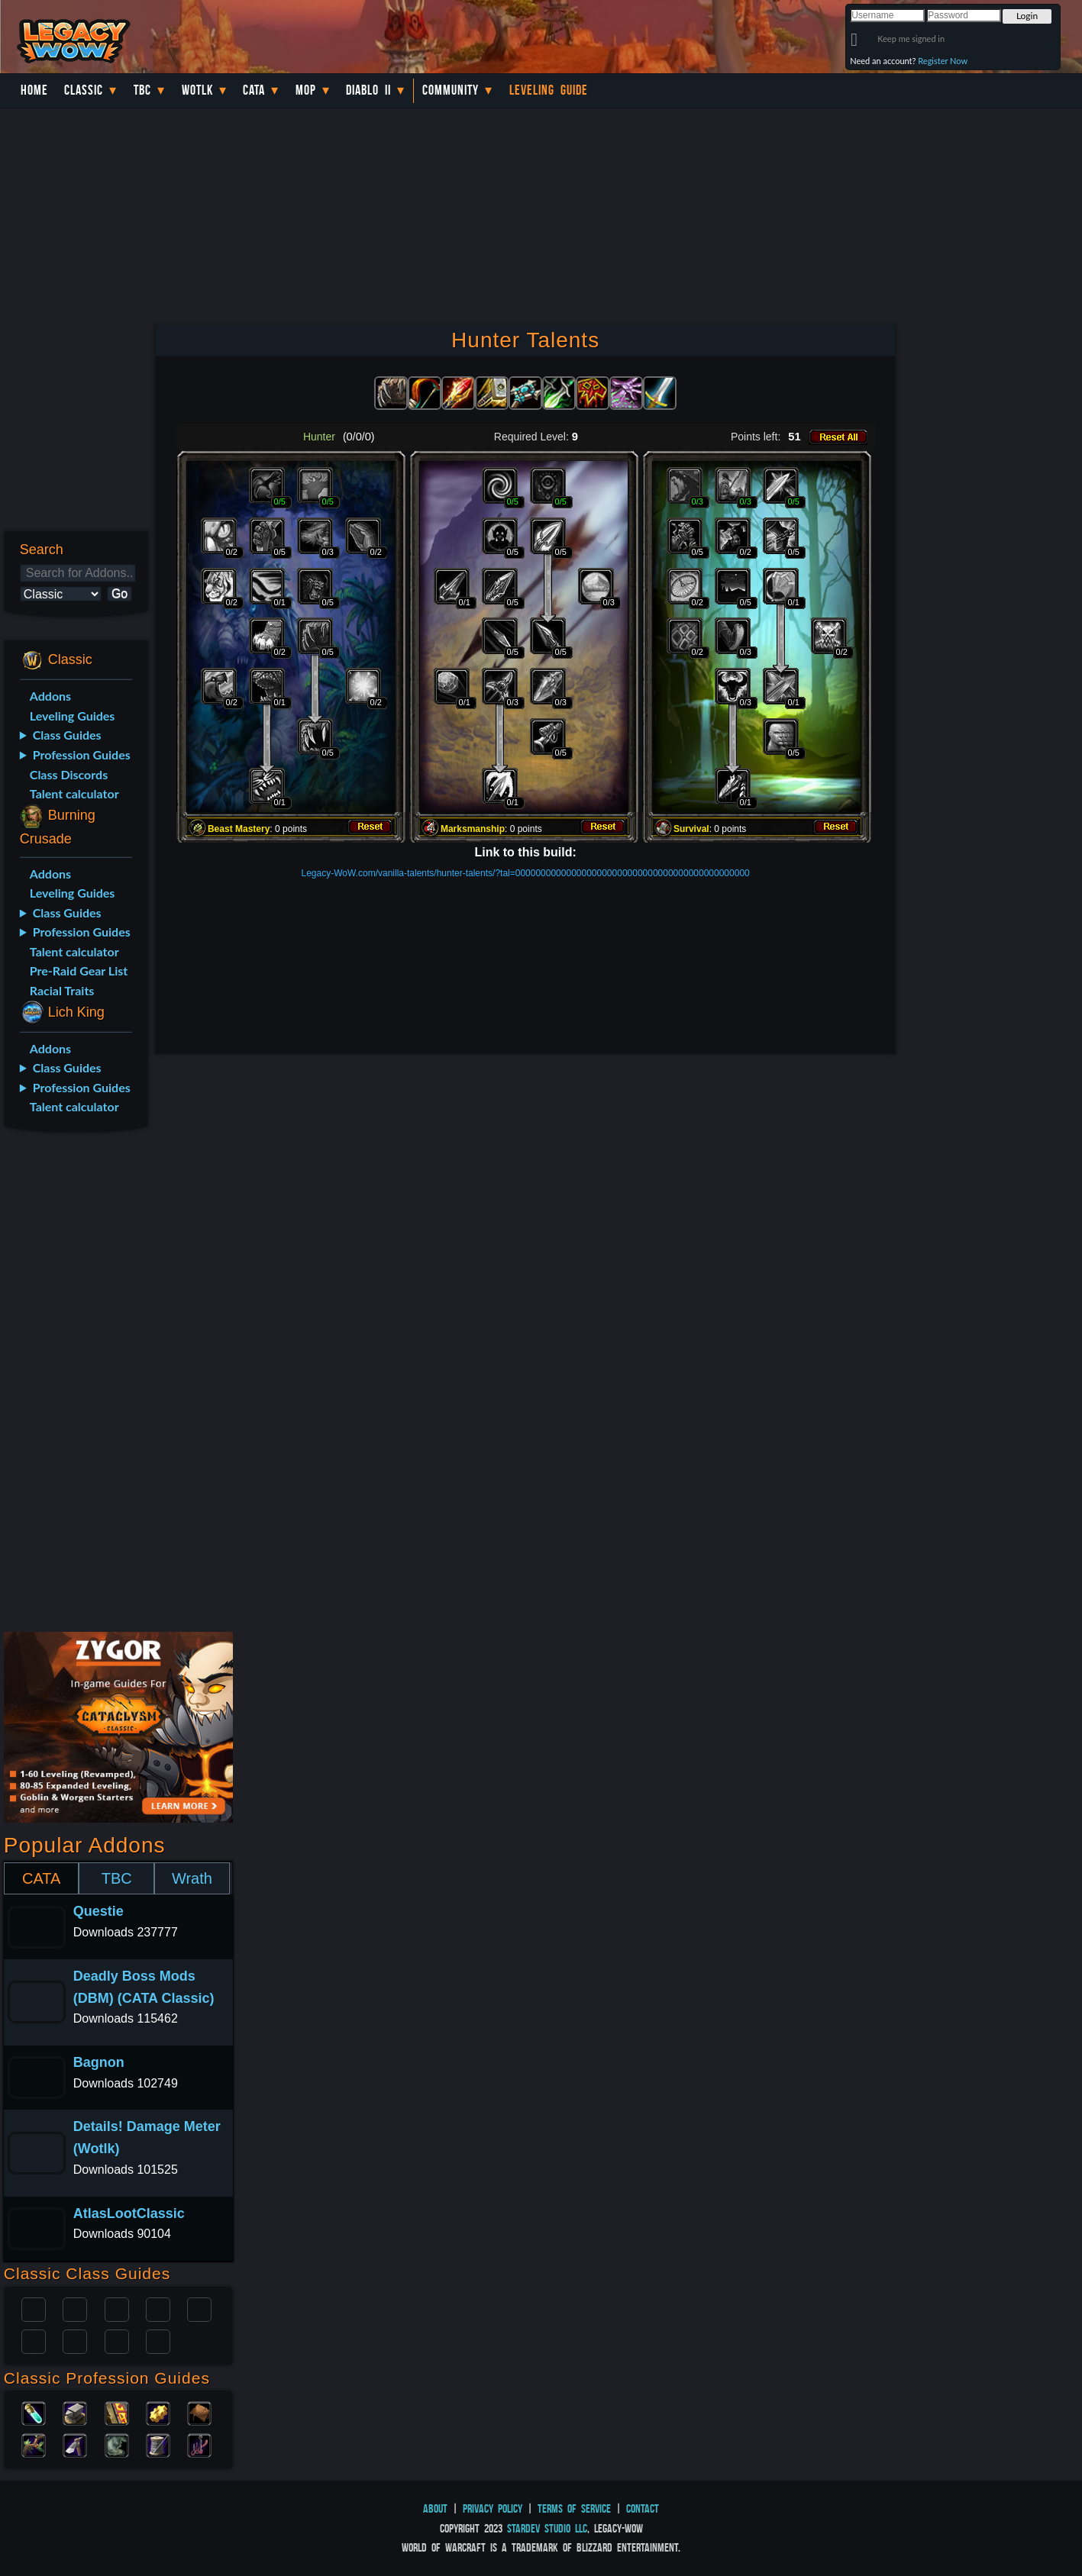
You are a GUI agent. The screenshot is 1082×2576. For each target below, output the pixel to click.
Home (34, 90)
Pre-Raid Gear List (79, 970)
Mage (74, 2340)
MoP (306, 90)
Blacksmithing (74, 2412)
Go (119, 593)
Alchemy (33, 2412)
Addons (50, 695)
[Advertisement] (74, 1385)
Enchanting (116, 2412)
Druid (74, 2308)
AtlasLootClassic (129, 2213)
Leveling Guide (548, 90)
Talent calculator (74, 793)
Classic (83, 90)
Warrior (158, 2308)
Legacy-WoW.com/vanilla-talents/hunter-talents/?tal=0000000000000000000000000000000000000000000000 (525, 873)
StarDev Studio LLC (547, 2528)
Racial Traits (62, 990)
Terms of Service (574, 2508)
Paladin (33, 2308)
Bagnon (98, 2062)
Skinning (116, 2444)
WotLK (197, 90)
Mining (74, 2444)
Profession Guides (82, 754)
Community (450, 90)
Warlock (199, 2308)
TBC (142, 90)
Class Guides (67, 734)
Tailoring (158, 2444)
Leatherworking (199, 2412)
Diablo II (368, 90)
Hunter (158, 2340)
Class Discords (69, 774)
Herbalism (33, 2444)
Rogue (33, 2340)
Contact (642, 2508)
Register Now (942, 61)
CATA (41, 1878)
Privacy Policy (492, 2508)
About (435, 2508)
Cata (254, 90)
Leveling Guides (72, 715)
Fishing (199, 2444)
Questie (98, 1911)
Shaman (116, 2340)
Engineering (158, 2412)
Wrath (192, 1878)
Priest (116, 2308)
